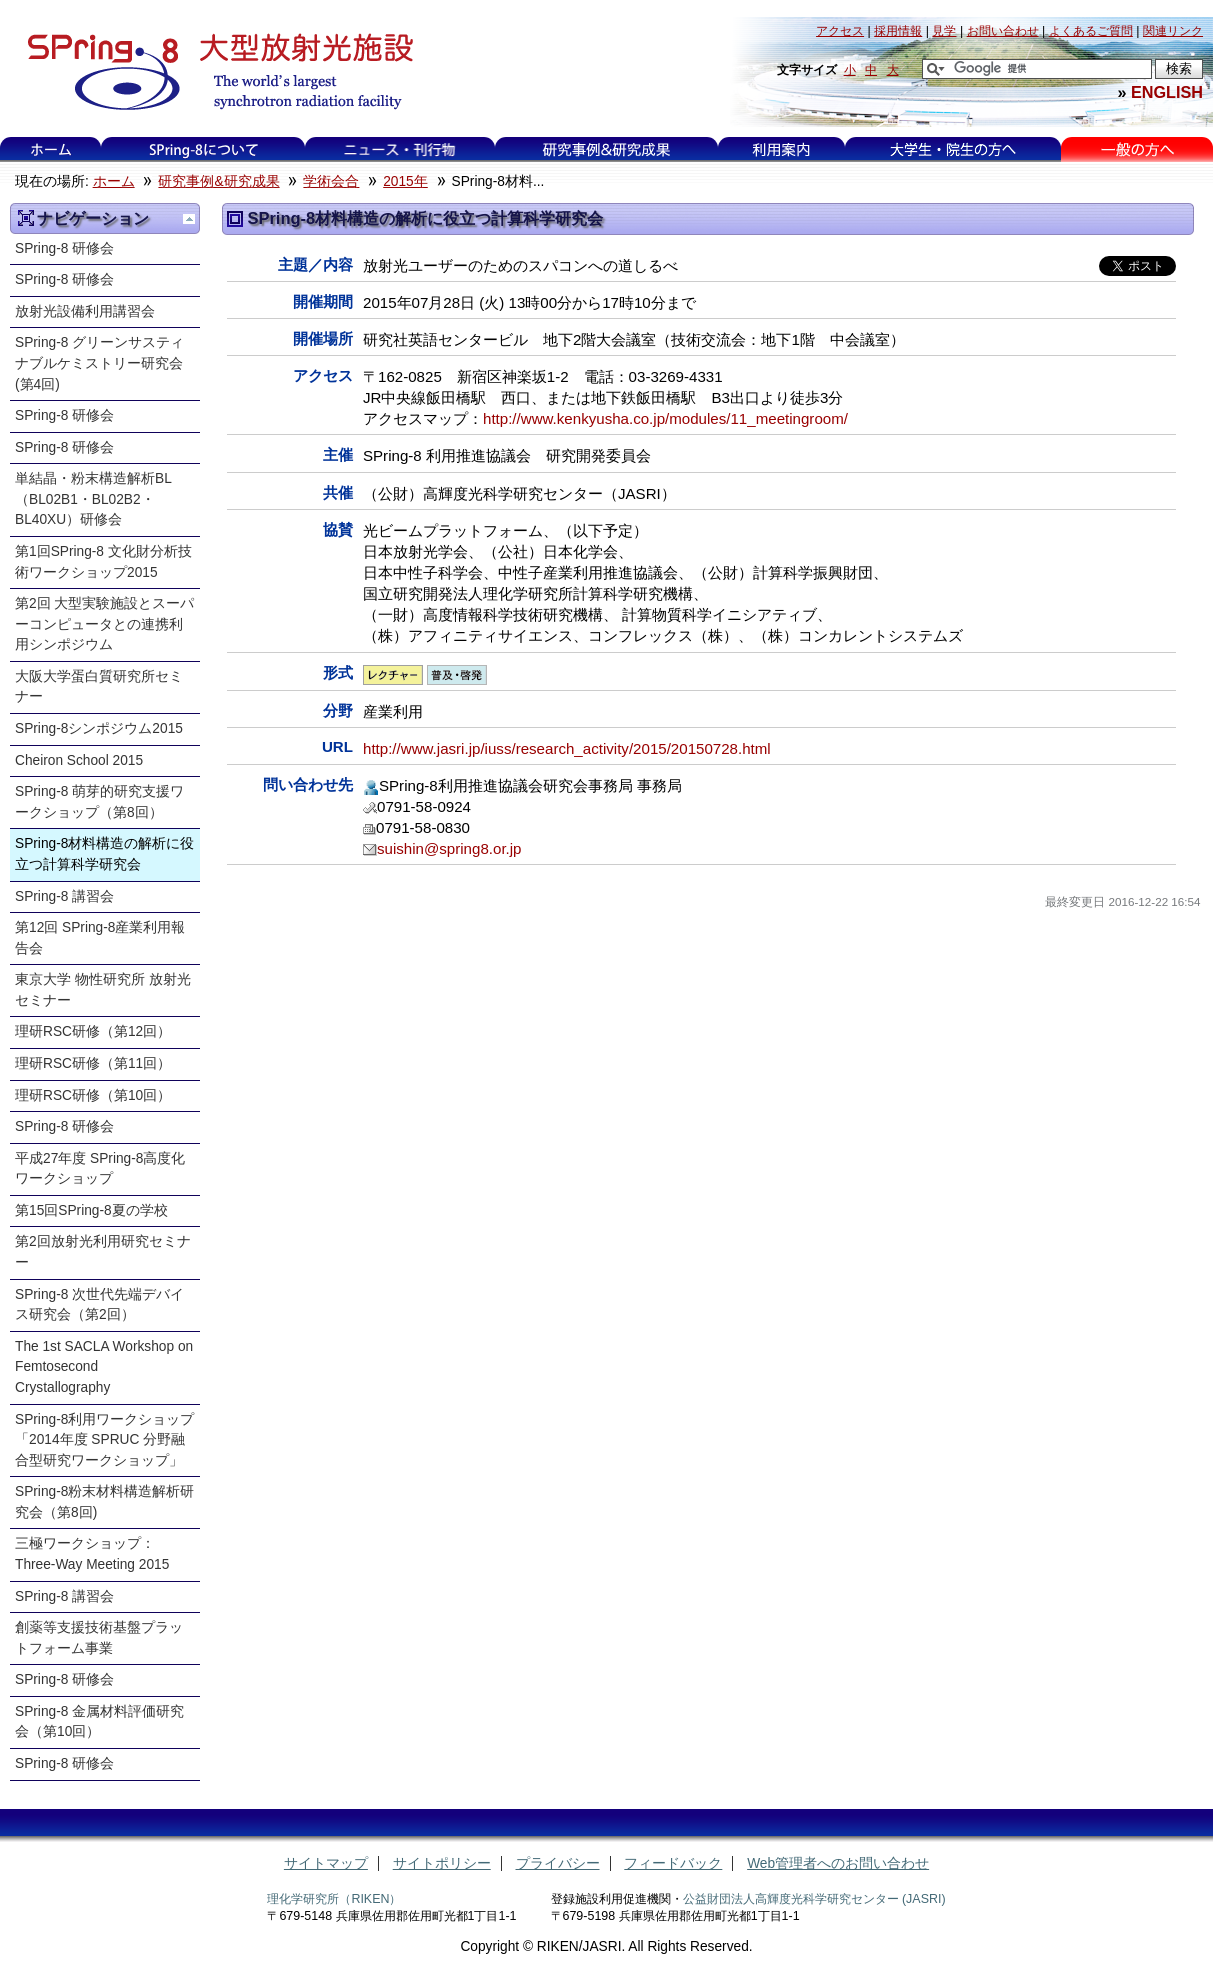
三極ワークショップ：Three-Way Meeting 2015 (92, 1554)
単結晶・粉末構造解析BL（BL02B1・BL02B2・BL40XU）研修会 (93, 499)
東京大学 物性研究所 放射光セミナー (103, 990)
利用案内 (781, 149)
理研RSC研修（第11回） (93, 1063)
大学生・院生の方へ (953, 149)
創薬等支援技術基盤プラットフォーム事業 (99, 1638)
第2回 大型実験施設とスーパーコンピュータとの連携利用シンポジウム (104, 624)
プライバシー (558, 1863)
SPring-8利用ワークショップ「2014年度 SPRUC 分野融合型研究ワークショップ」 (104, 1440)
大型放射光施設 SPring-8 (213, 72)
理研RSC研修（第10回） (93, 1095)
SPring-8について (202, 149)
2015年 (405, 181)
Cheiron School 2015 (79, 760)
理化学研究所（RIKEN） (334, 1899)
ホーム (51, 149)
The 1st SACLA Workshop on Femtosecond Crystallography (104, 1367)
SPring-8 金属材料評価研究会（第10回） (99, 1722)
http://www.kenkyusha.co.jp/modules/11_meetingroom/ (665, 418)
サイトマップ (326, 1863)
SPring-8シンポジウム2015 (99, 728)
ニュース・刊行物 (400, 149)
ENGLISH (1167, 92)
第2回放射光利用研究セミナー (103, 1252)
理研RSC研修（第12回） (93, 1031)
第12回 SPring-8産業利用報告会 (100, 938)
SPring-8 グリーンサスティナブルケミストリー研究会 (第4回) (99, 363)
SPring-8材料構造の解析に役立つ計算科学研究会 (104, 854)
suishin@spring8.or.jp (449, 848)
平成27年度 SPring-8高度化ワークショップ (100, 1169)
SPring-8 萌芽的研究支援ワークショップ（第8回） (99, 802)
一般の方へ (1137, 149)
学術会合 (331, 181)
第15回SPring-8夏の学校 (91, 1210)
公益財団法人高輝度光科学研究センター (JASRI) (814, 1899)
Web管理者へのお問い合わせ (838, 1863)
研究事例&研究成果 (606, 149)
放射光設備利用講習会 (85, 311)
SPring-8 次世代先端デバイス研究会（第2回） (99, 1305)
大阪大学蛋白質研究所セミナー (99, 687)
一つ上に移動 (189, 219)
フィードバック (673, 1863)
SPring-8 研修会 (64, 248)
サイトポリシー (442, 1863)
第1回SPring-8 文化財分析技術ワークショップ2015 (103, 562)
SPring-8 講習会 (64, 896)
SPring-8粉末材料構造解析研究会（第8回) (104, 1502)
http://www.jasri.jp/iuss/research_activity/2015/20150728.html (567, 748)
